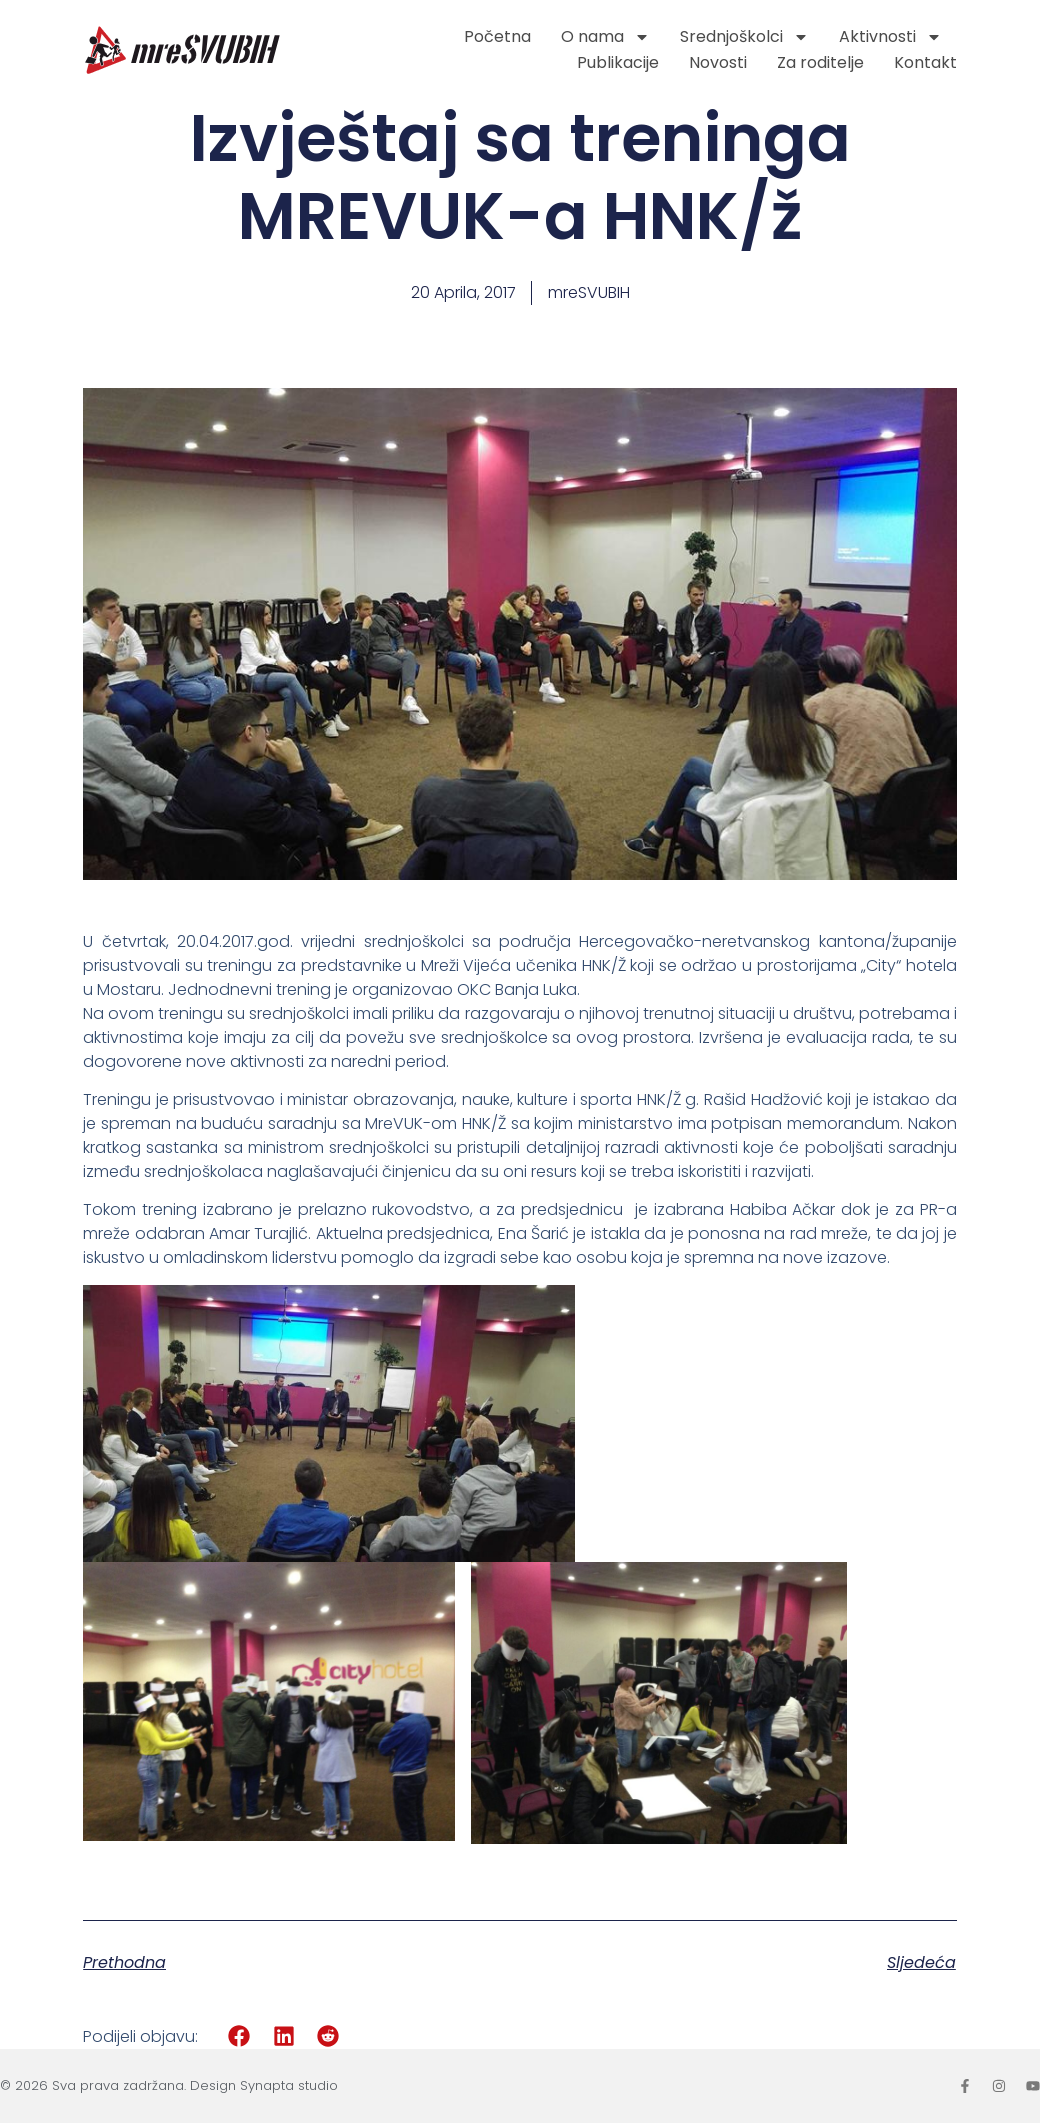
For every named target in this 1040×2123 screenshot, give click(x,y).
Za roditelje (820, 62)
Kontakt (925, 62)
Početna (497, 36)
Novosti (718, 62)
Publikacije (618, 62)
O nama (605, 37)
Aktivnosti (890, 37)
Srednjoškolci (744, 37)
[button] (239, 2036)
